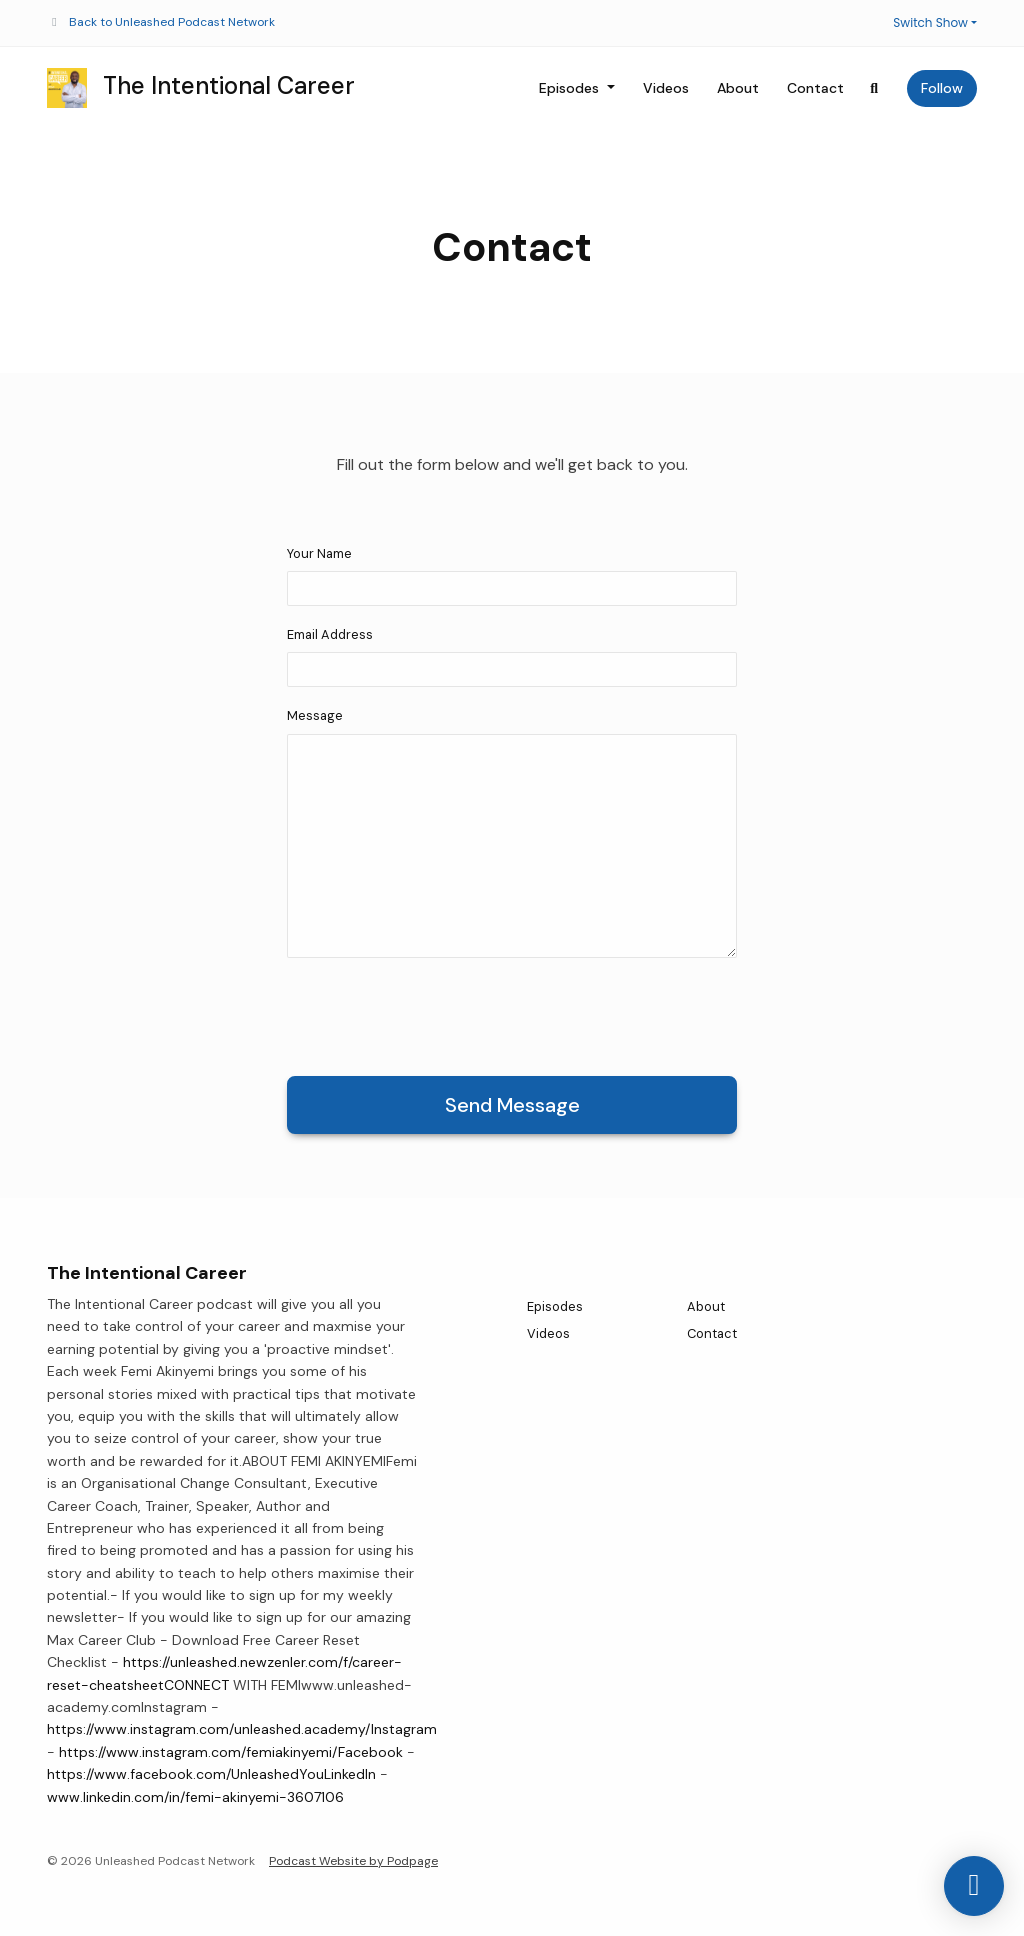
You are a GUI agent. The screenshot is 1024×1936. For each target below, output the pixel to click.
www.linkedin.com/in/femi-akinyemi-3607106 (195, 1797)
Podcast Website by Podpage (353, 1861)
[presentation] (439, 1013)
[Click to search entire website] (875, 88)
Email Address (330, 634)
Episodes (571, 88)
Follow (942, 88)
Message (315, 715)
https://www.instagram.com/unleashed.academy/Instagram (242, 1729)
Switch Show (930, 22)
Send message (512, 1105)
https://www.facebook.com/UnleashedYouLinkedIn (211, 1774)
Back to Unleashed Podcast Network (172, 22)
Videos (666, 88)
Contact (815, 88)
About (738, 88)
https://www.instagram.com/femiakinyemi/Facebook (231, 1752)
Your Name (319, 553)
